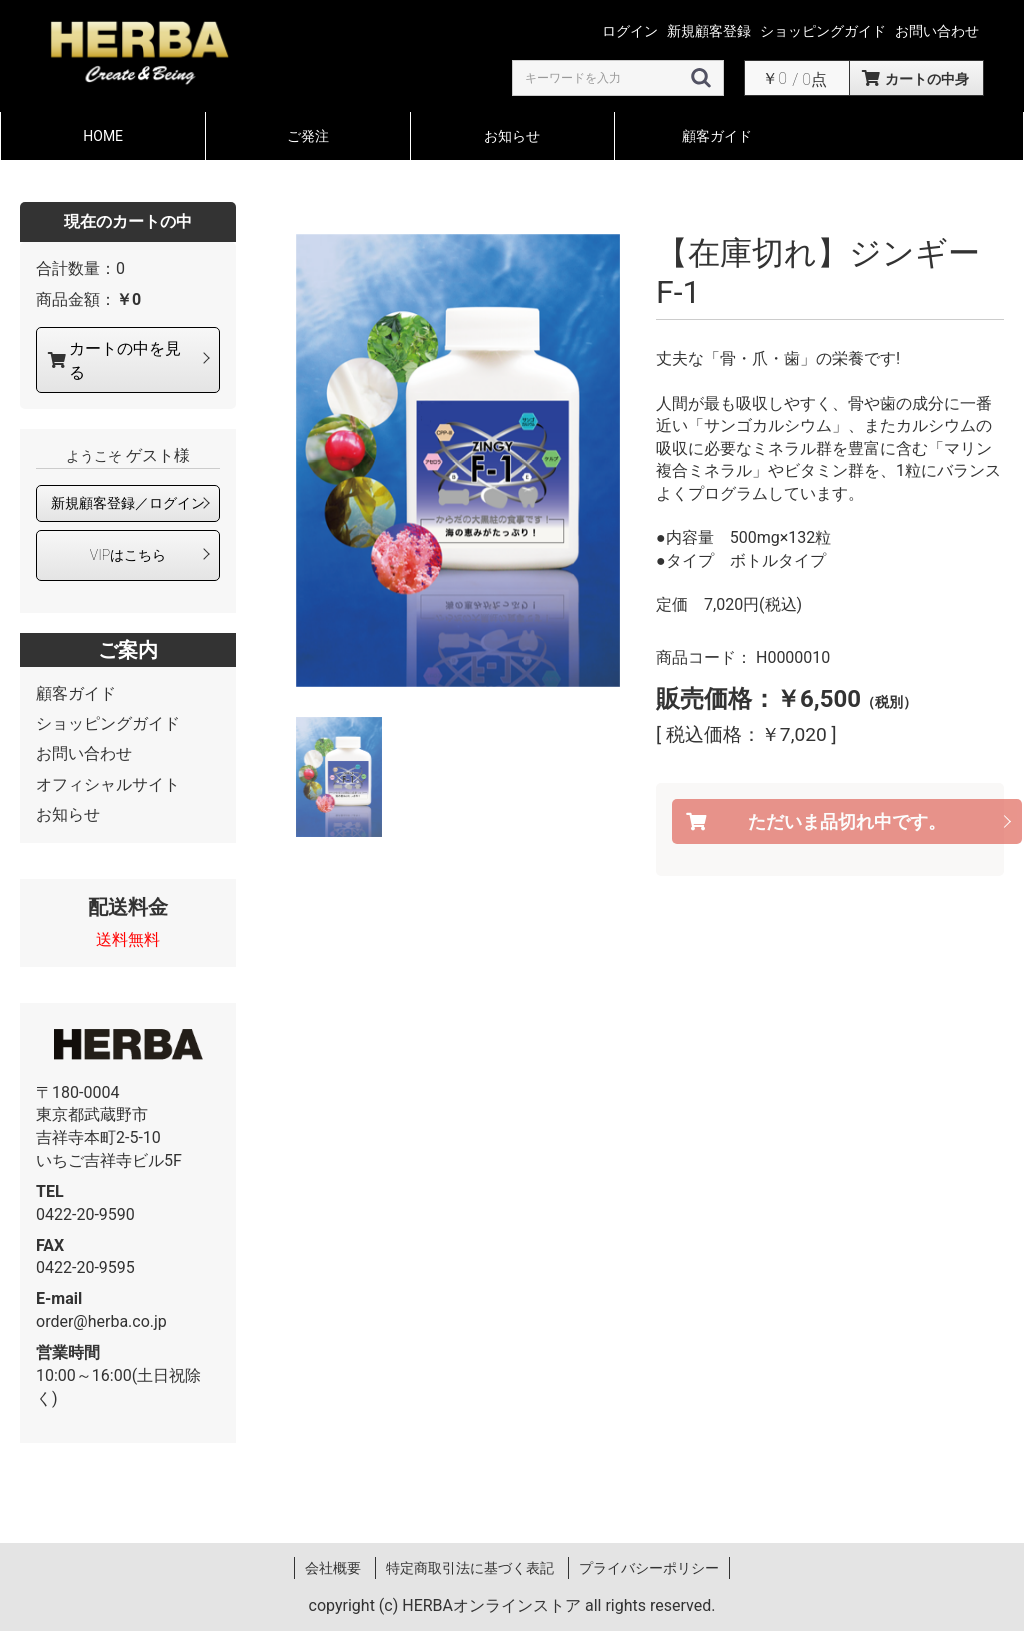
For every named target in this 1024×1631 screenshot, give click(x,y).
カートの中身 (927, 79)
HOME (103, 136)
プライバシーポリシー (649, 1568)
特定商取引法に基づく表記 (470, 1568)
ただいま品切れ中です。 (847, 821)
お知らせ (512, 136)
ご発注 (308, 136)
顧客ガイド (717, 136)
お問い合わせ (84, 753)
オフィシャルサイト (108, 784)
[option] (458, 460)
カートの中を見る (125, 360)
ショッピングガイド (108, 723)
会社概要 (333, 1568)
